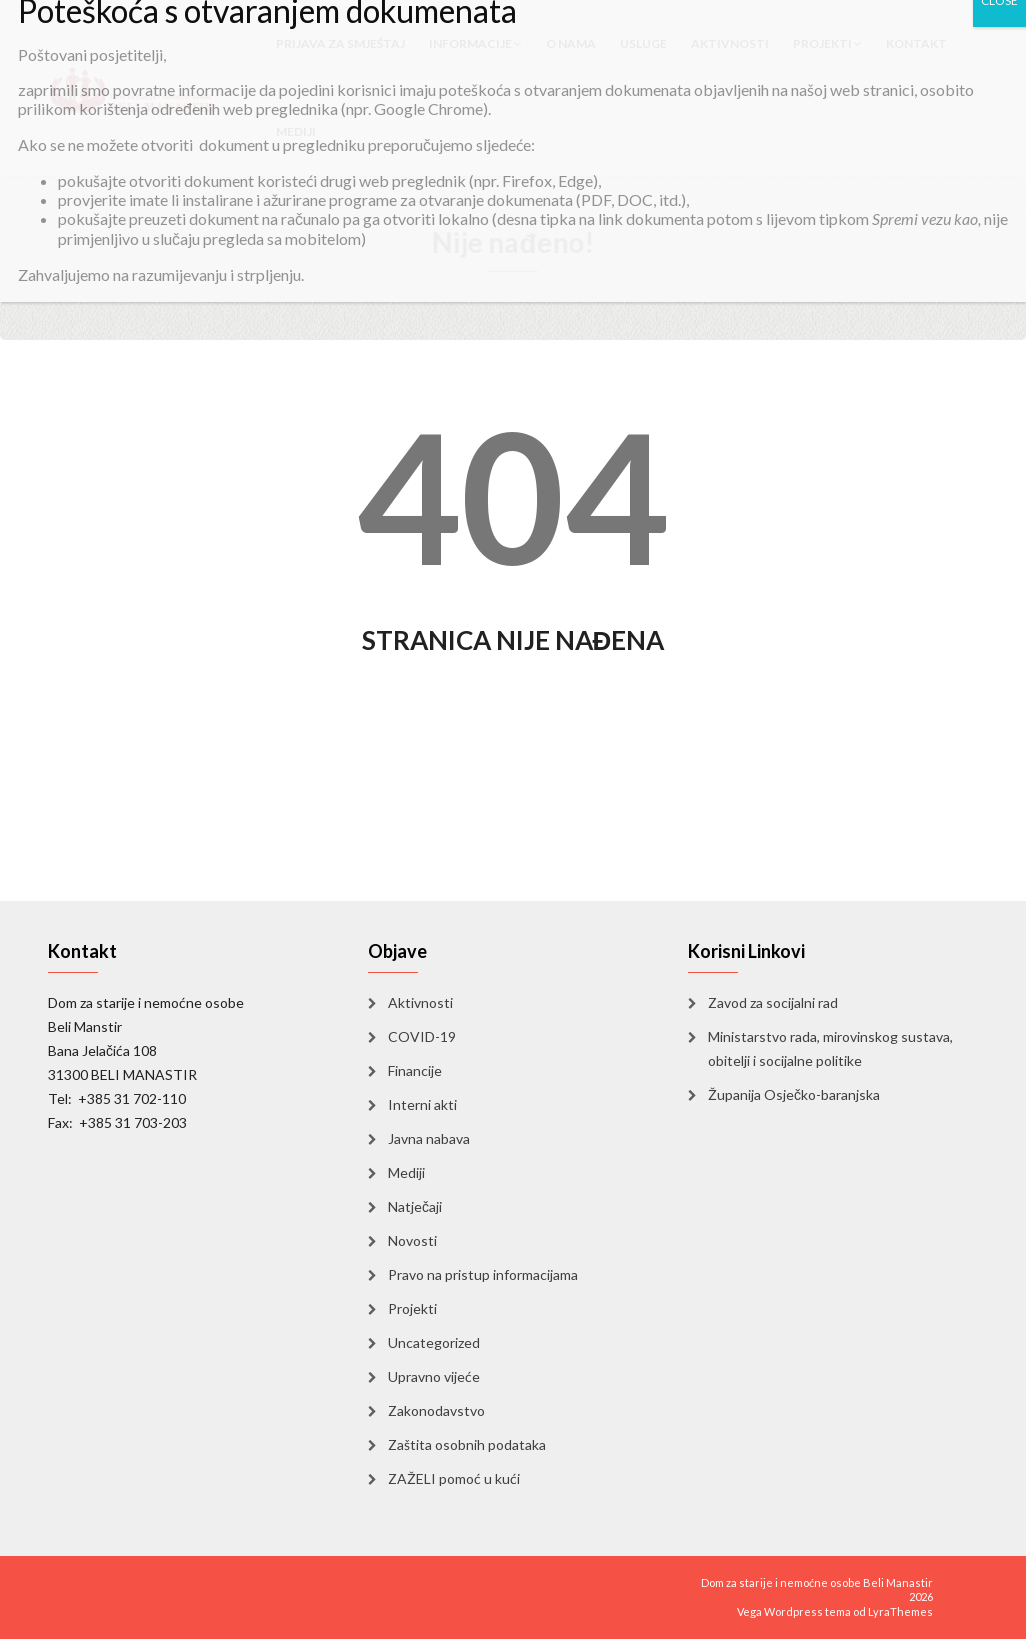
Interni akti (422, 1104)
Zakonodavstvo (436, 1410)
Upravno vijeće (434, 1376)
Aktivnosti (420, 1002)
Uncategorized (434, 1342)
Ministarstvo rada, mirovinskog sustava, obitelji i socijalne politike (830, 1048)
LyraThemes (900, 1611)
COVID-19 (422, 1036)
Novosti (412, 1240)
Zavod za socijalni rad (773, 1002)
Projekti (412, 1308)
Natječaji (415, 1206)
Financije (415, 1070)
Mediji (296, 131)
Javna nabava (429, 1138)
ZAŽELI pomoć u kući (454, 1478)
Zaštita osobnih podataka (467, 1444)
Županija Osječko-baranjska (794, 1094)
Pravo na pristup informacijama (483, 1274)
